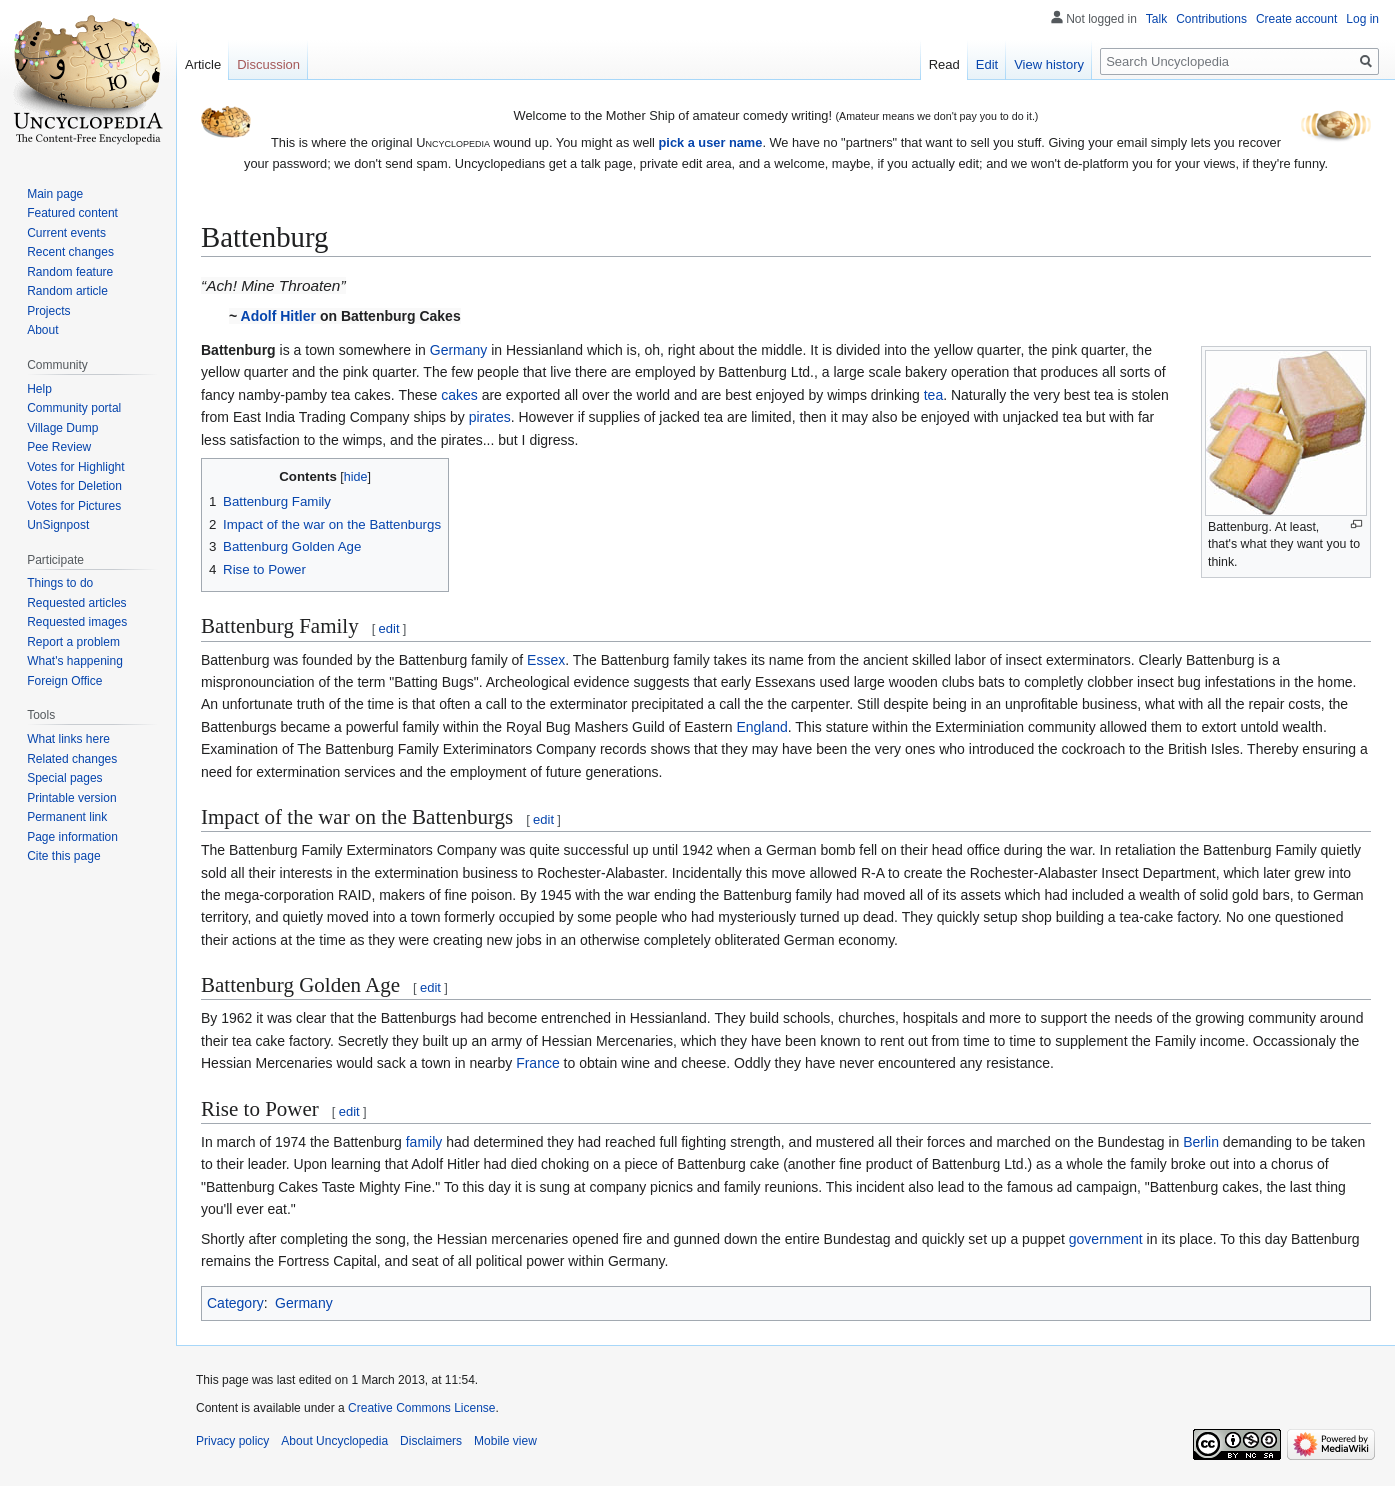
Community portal (74, 408)
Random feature (70, 272)
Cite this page (63, 856)
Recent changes (70, 252)
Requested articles (76, 603)
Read (944, 64)
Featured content (72, 213)
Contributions (1211, 19)
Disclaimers (431, 1441)
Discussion (268, 64)
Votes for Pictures (74, 506)
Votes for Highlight (75, 467)
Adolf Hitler (278, 316)
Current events (66, 233)
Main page (55, 194)
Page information (72, 837)
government (1106, 1239)
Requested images (77, 622)
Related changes (72, 759)
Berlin (1201, 1142)
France (538, 1063)
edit (389, 628)
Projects (48, 311)
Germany (459, 350)
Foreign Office (64, 681)
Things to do (60, 583)
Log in (1362, 19)
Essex (546, 660)
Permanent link (67, 817)
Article (203, 64)
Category (235, 1303)
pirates (490, 417)
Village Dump (62, 428)
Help (39, 389)
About (42, 330)
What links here (68, 739)
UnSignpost (58, 525)
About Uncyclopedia (334, 1441)
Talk (1156, 19)
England (761, 727)
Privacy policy (232, 1441)
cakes (459, 395)
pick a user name (711, 142)
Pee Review (59, 447)
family (424, 1142)
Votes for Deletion (74, 486)
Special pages (64, 778)
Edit (987, 64)
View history (1049, 64)
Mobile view (505, 1441)
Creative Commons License (421, 1408)
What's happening (75, 661)
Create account (1296, 19)
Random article (67, 291)
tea (933, 395)
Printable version (71, 798)
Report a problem (73, 642)
